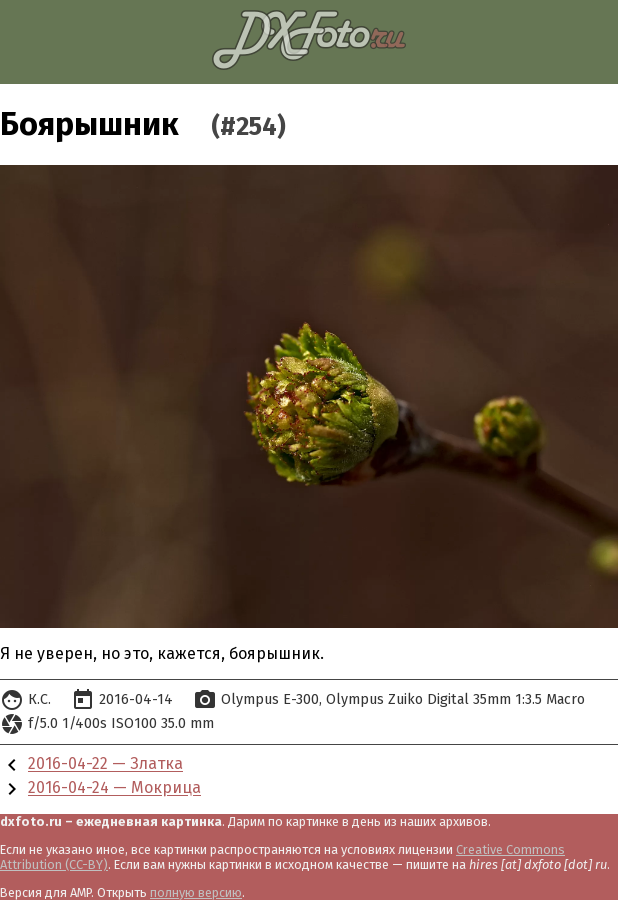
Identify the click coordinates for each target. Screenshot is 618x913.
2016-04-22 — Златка (105, 764)
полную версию (196, 892)
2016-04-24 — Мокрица (114, 788)
